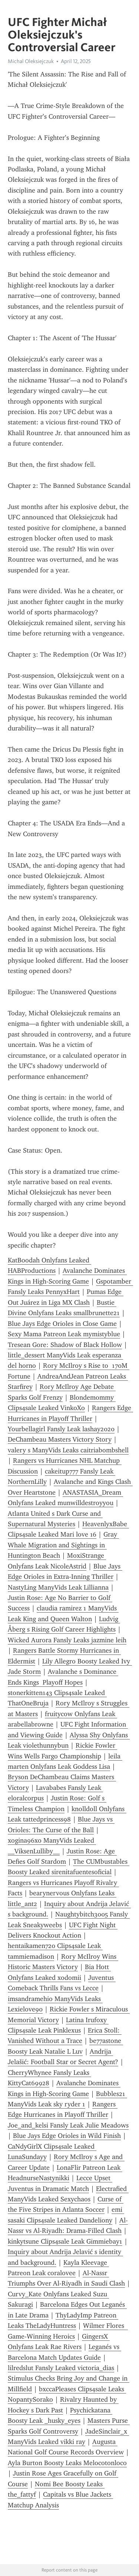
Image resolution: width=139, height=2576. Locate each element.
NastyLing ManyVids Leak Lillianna (58, 1587)
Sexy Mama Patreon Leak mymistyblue (64, 1334)
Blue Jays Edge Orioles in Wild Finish (67, 2136)
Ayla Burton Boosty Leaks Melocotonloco (67, 2463)
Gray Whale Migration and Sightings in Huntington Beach (63, 1545)
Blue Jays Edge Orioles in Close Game (62, 1324)
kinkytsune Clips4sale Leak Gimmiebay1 (65, 2241)
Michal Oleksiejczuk (31, 61)
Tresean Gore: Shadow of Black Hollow (65, 1345)
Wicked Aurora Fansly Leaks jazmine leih (67, 1640)
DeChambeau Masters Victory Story (60, 1439)
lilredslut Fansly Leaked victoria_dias (61, 2368)
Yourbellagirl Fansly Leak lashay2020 (61, 1429)
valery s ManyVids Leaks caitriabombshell (68, 1450)
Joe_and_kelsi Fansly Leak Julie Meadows (68, 2125)
